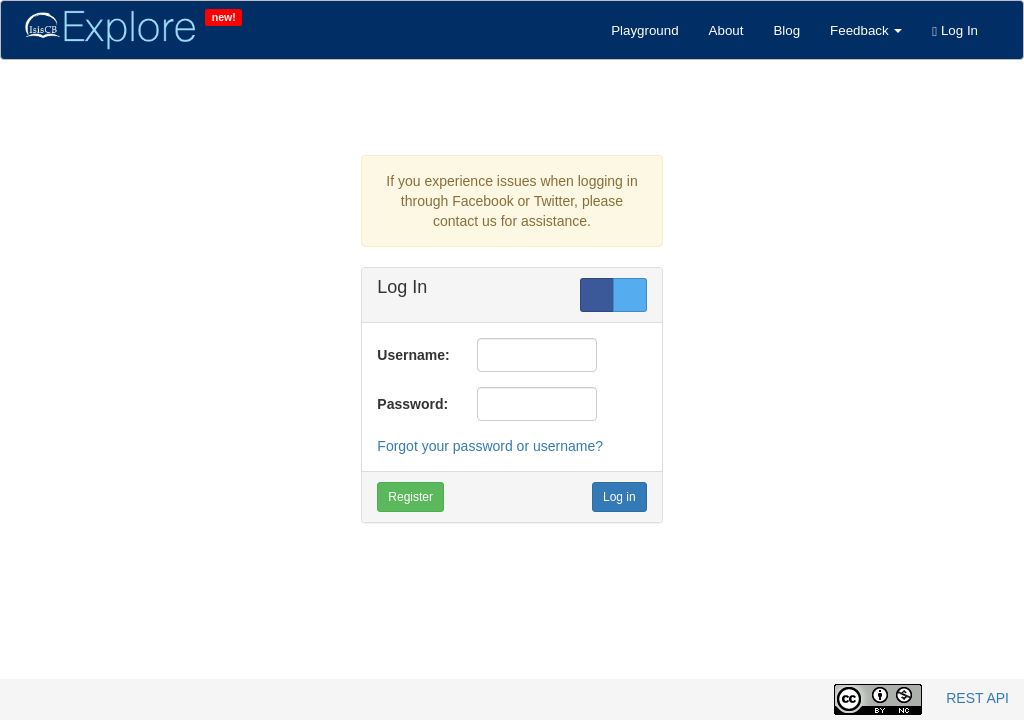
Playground (644, 30)
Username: (413, 355)
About (726, 30)
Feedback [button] (866, 30)
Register (410, 497)
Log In (955, 30)
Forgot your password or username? (490, 446)
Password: (412, 404)
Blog (786, 30)
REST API (977, 698)
